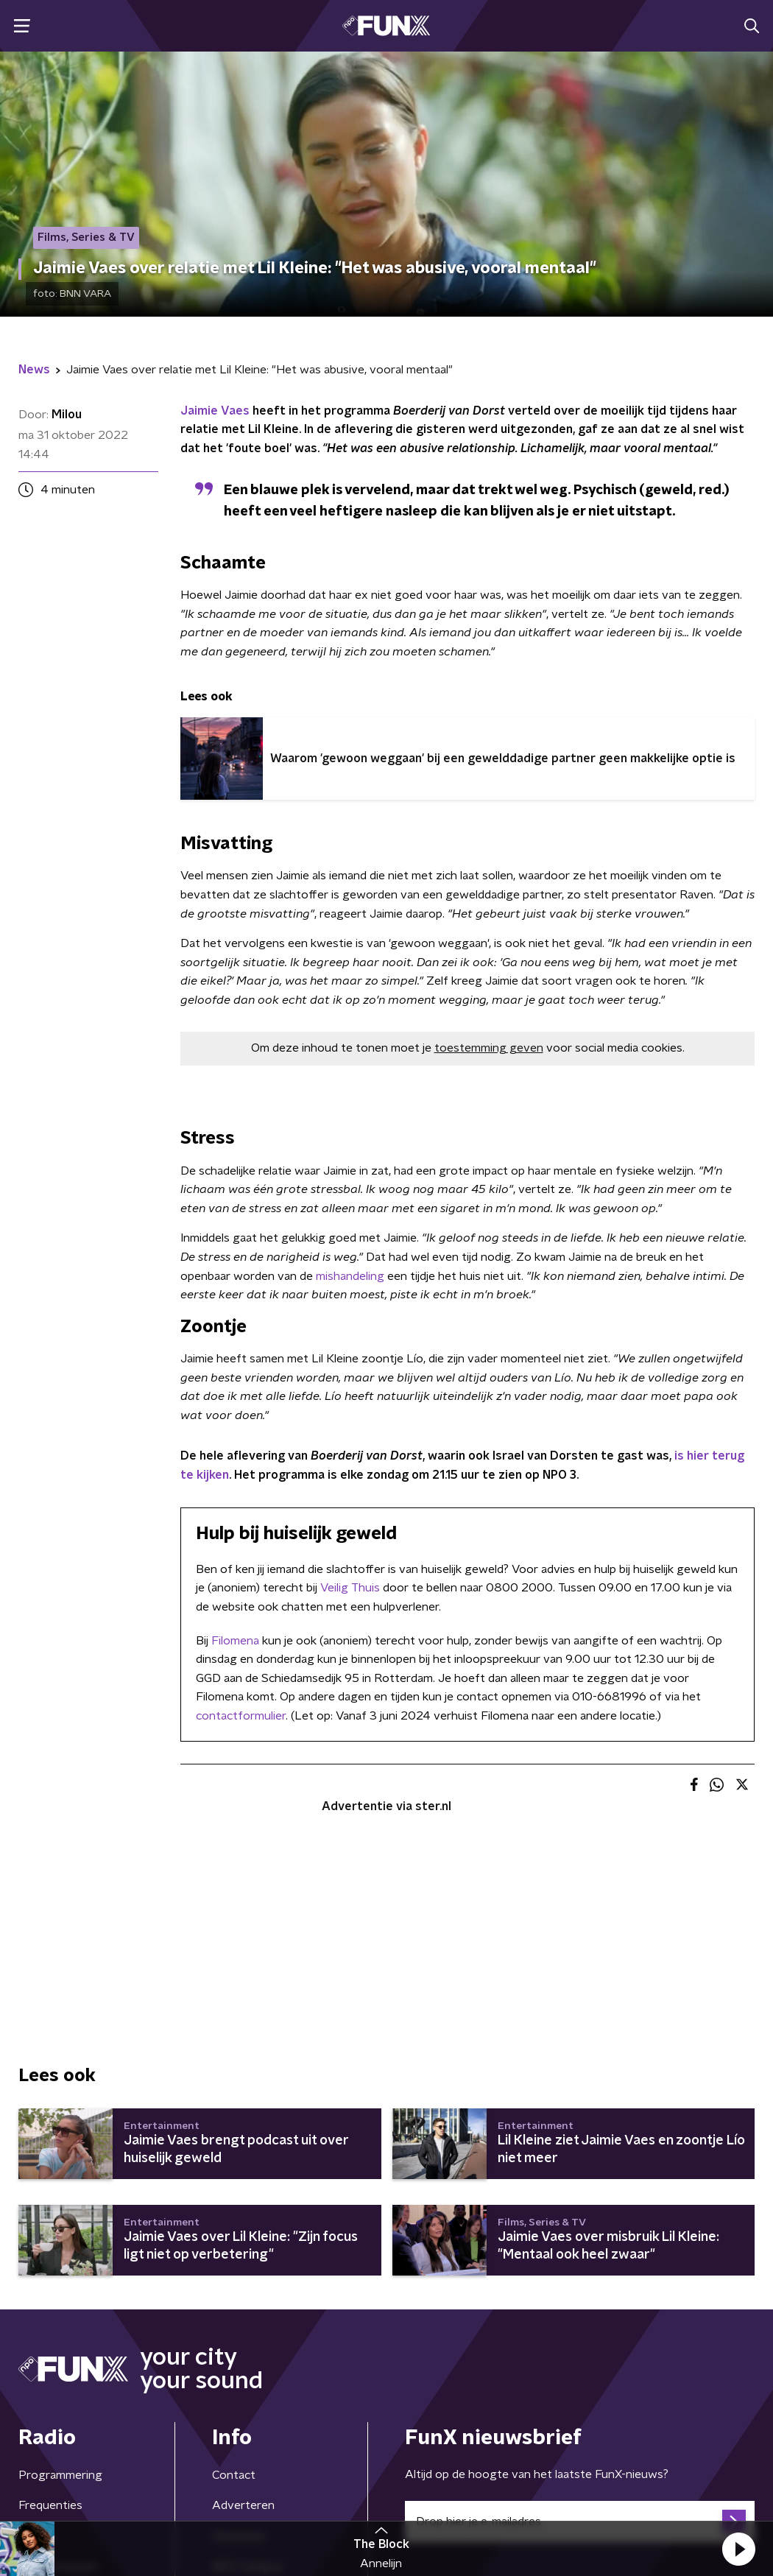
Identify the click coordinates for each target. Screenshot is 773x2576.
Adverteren (243, 2505)
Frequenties (50, 2505)
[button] (738, 2548)
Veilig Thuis (350, 1588)
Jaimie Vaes (215, 411)
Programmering (60, 2475)
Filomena (235, 1641)
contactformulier (241, 1716)
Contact (233, 2475)
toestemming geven (488, 1048)
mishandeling (351, 1276)
